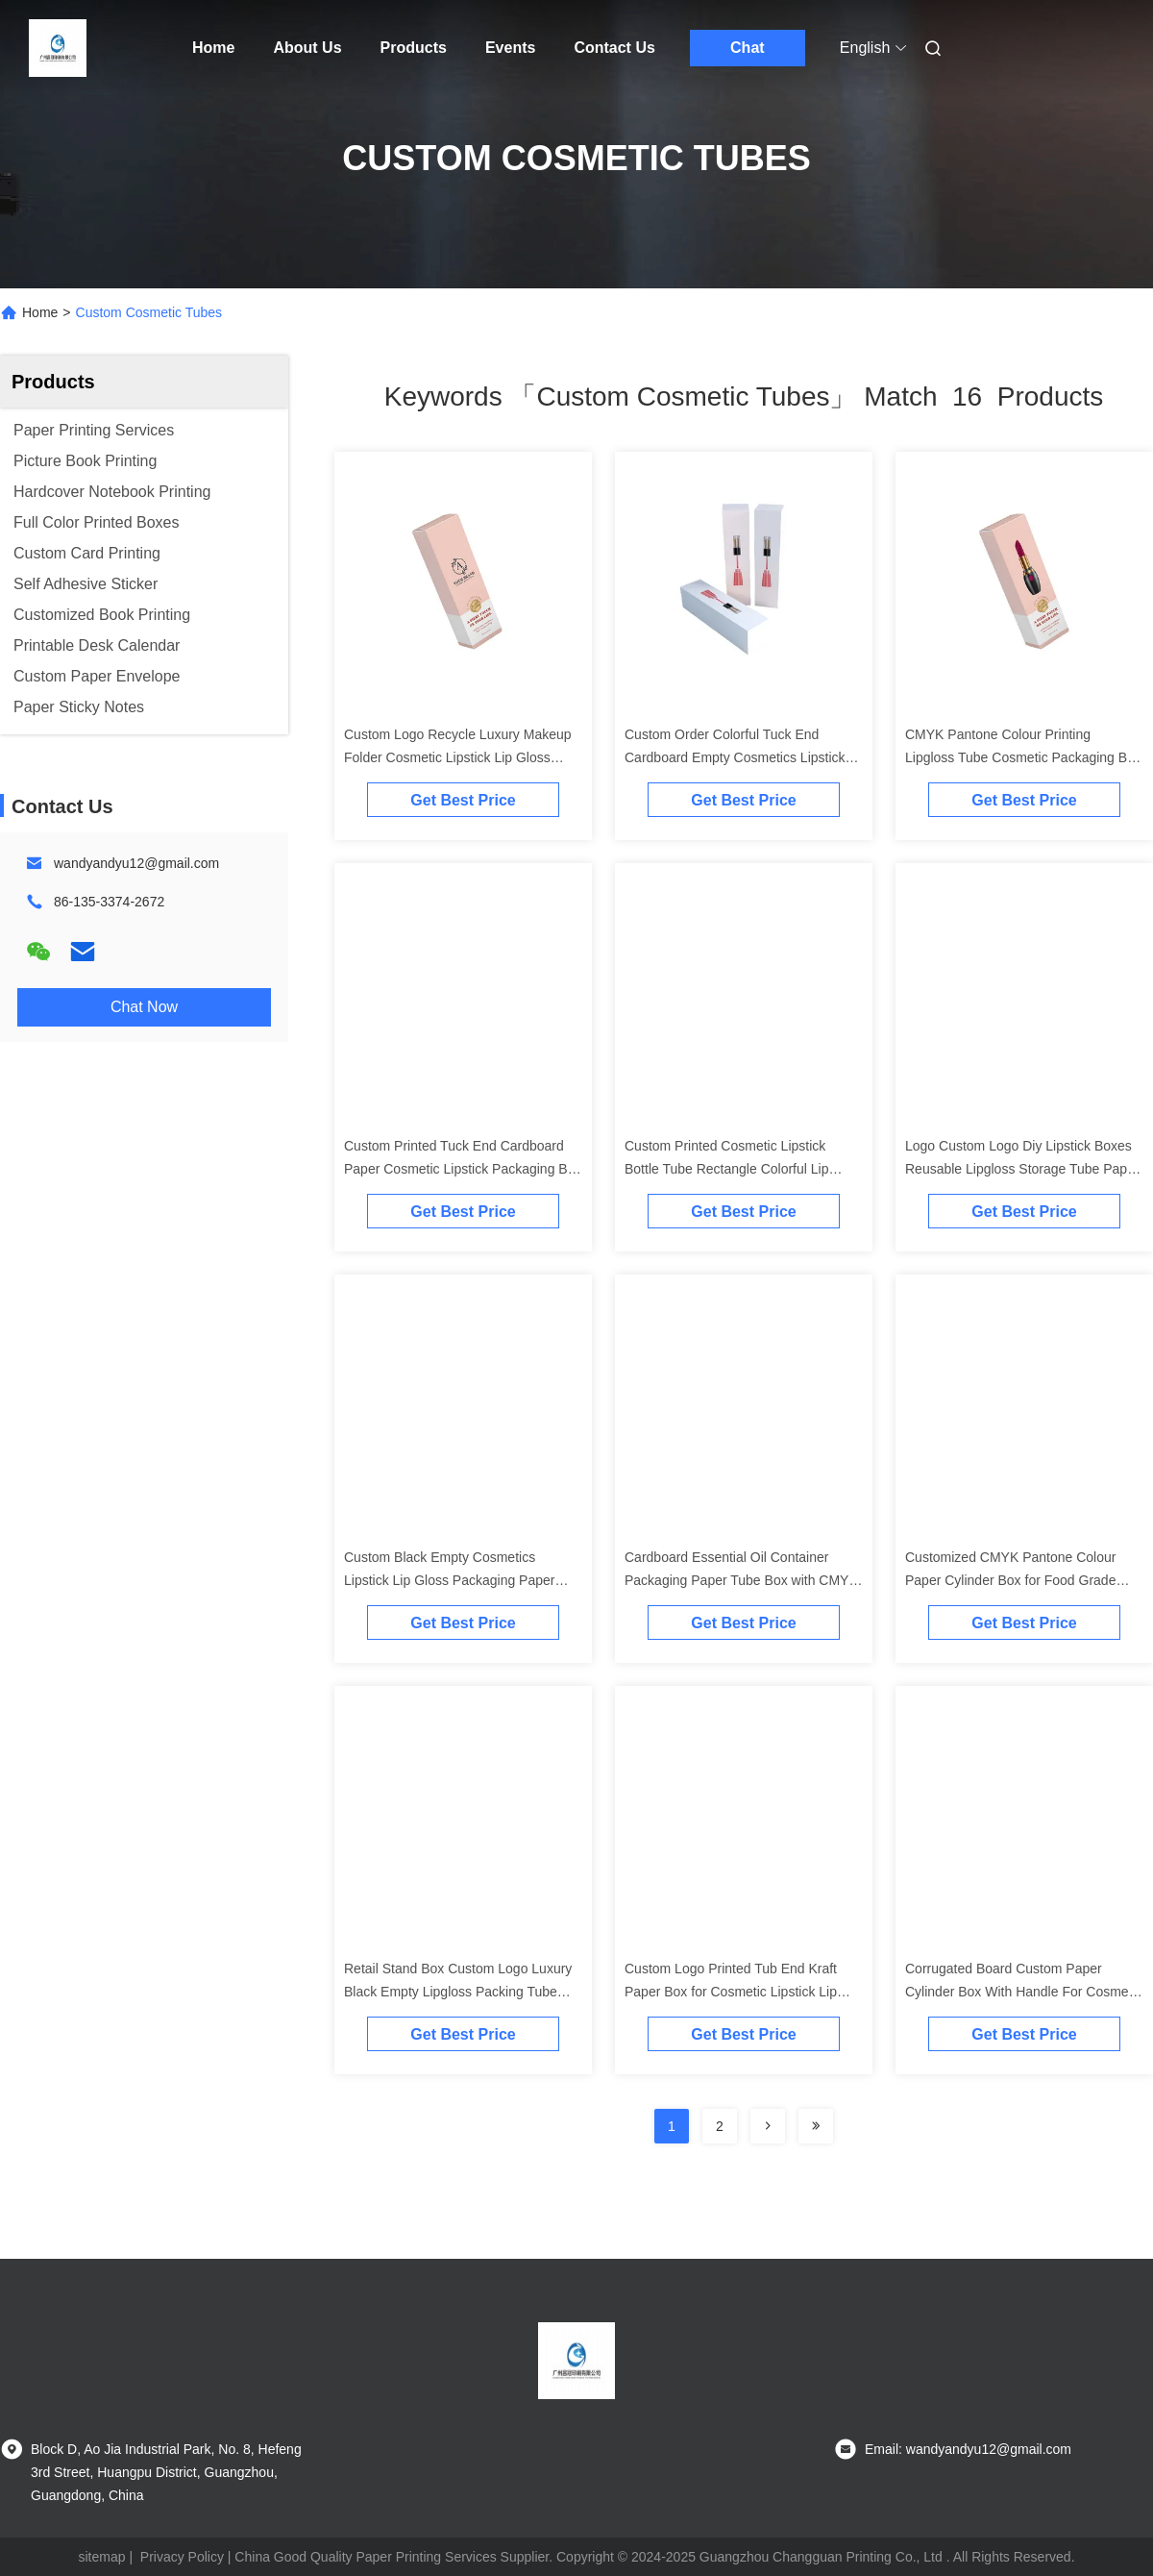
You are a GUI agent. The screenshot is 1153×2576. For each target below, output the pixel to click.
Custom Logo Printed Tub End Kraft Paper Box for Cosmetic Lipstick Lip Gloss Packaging (731, 1991)
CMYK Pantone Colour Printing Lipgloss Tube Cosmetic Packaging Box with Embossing (1023, 757)
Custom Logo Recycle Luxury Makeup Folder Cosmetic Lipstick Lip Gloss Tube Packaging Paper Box (458, 757)
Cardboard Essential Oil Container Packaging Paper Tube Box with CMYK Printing (741, 1580)
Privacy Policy (182, 2556)
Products (413, 47)
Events (510, 47)
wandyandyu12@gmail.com (136, 863)
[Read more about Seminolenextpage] (767, 2126)
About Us (307, 47)
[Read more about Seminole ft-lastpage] (815, 2126)
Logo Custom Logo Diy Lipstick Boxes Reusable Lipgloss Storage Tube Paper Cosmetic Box (1022, 1169)
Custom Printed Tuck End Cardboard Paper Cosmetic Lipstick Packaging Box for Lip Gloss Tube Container (462, 1169)
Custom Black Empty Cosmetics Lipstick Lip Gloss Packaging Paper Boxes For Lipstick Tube (449, 1580)
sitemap (101, 2556)
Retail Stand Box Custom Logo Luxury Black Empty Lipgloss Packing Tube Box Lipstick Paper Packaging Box (458, 1991)
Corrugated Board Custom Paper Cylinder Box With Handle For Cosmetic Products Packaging (1023, 1991)
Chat (747, 47)
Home (213, 47)
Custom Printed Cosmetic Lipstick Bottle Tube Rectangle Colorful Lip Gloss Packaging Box (726, 1169)
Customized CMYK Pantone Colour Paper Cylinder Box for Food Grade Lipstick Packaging (1010, 1580)
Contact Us (614, 47)
